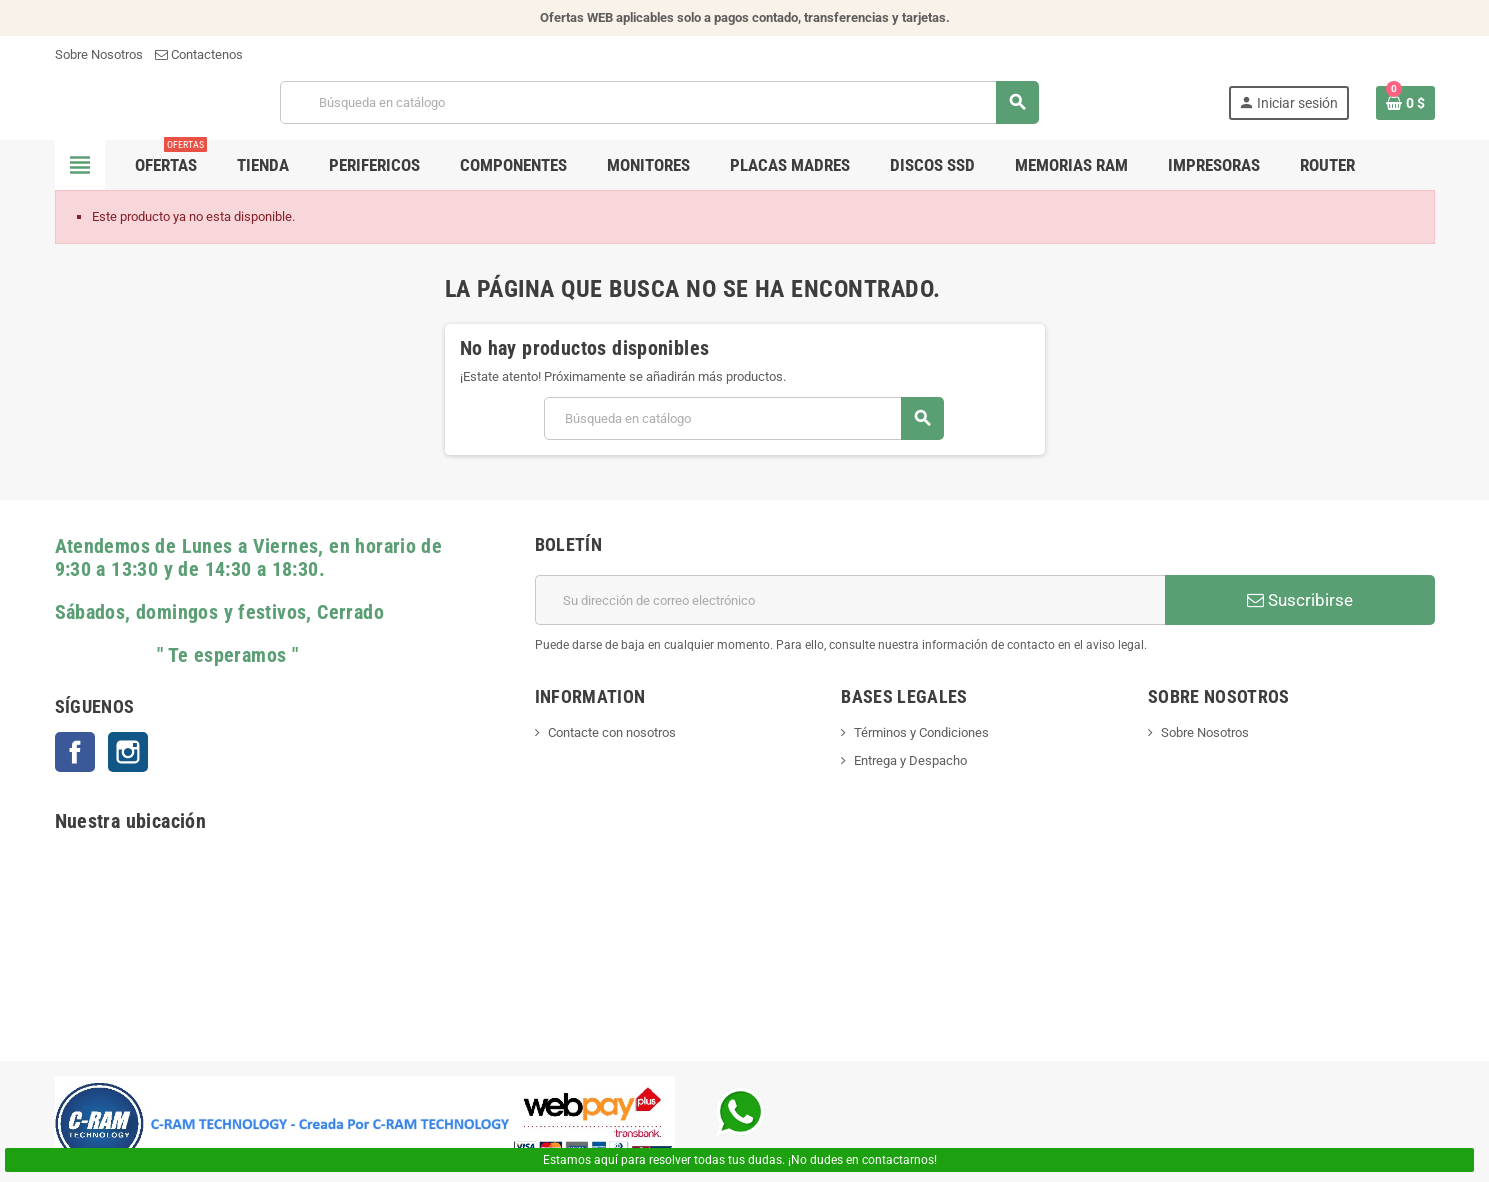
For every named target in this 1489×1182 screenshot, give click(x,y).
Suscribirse (1300, 600)
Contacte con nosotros (612, 732)
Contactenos (199, 54)
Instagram (128, 752)
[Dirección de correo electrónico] (850, 600)
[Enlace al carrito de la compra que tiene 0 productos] (1405, 103)
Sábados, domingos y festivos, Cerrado (219, 612)
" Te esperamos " (177, 655)
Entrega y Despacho (910, 760)
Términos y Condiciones (921, 732)
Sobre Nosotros (99, 54)
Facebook (75, 752)
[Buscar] (659, 102)
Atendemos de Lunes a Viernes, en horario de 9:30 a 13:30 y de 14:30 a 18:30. (249, 558)
